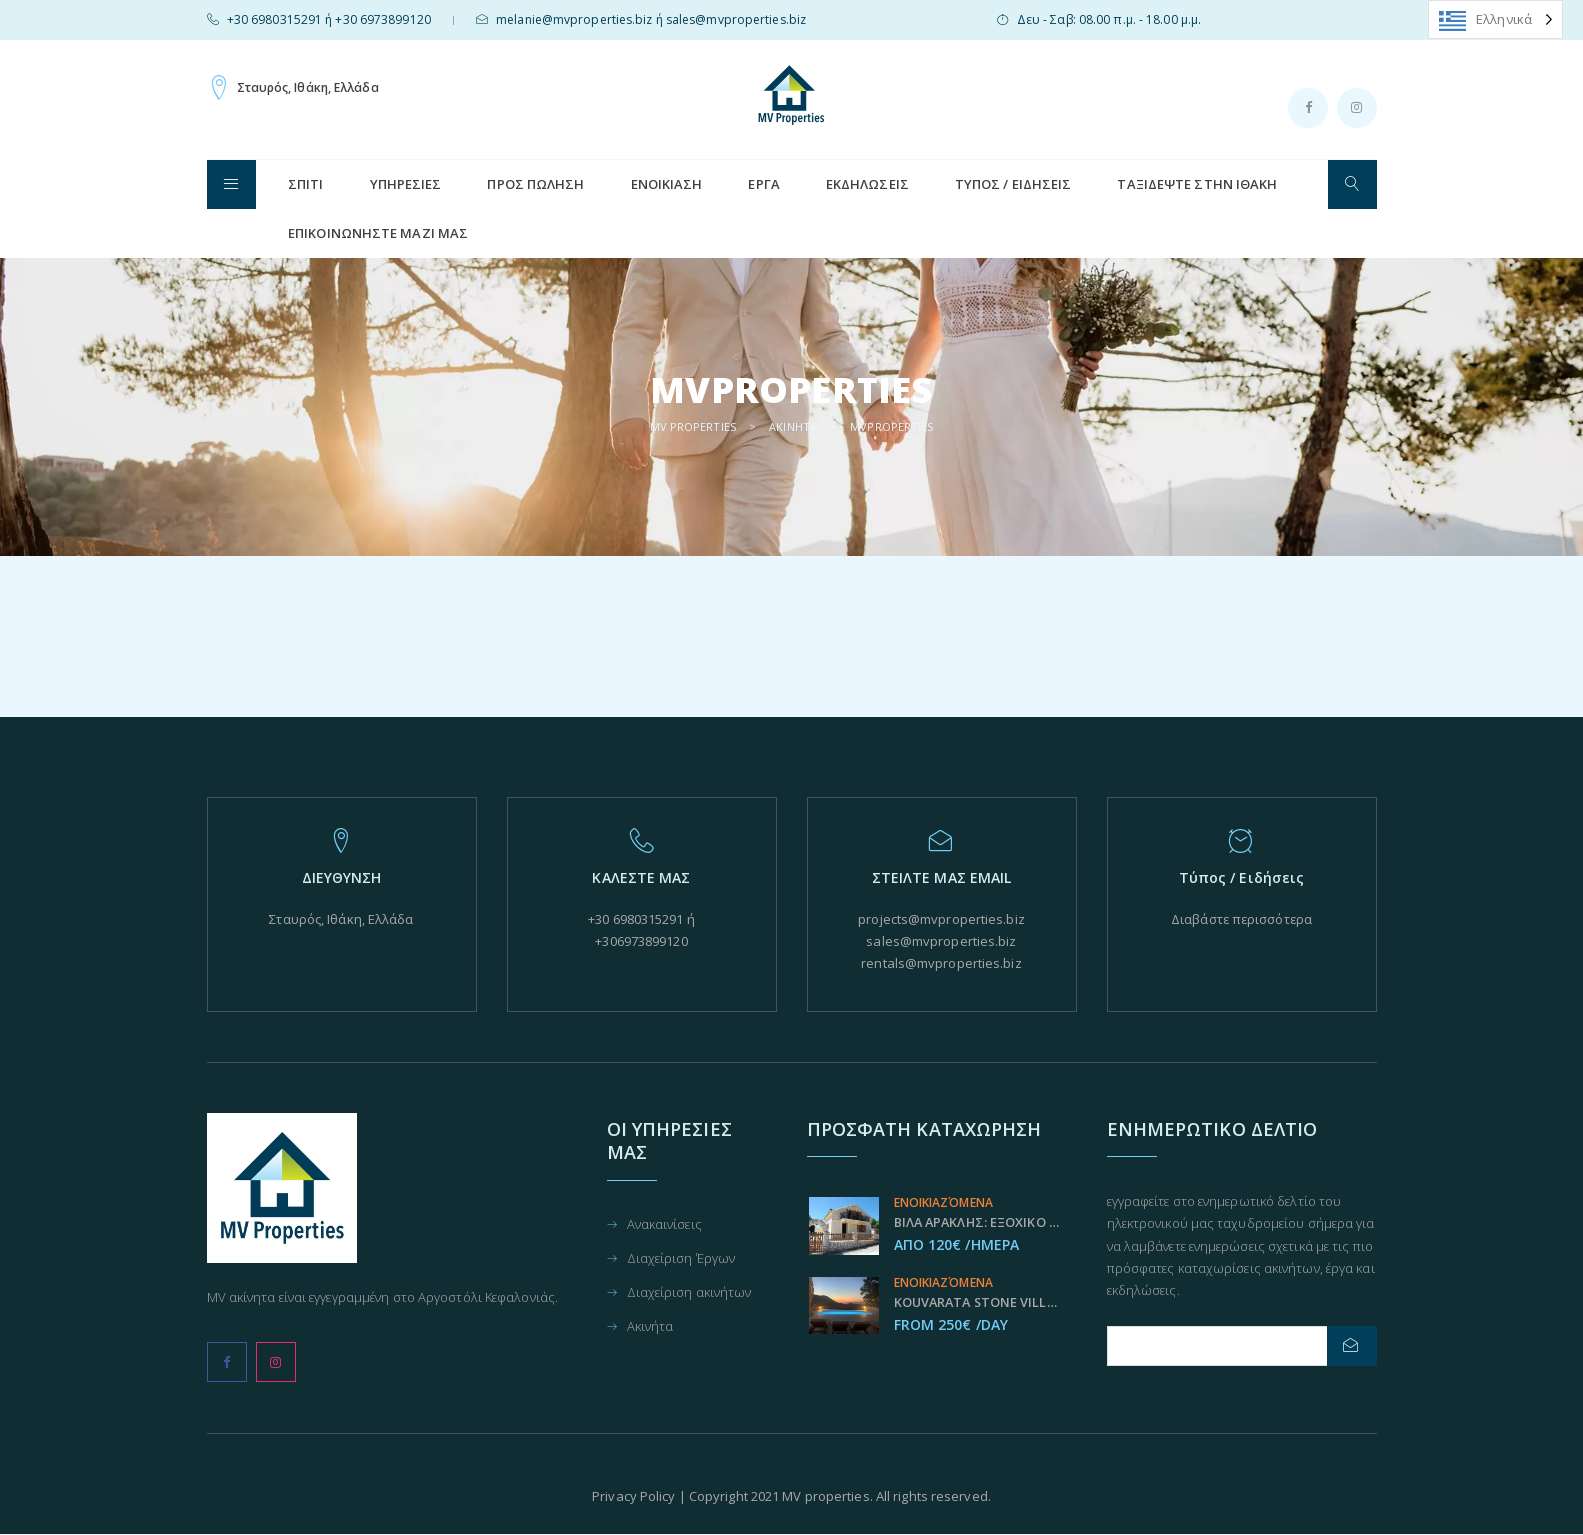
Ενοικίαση (667, 184)
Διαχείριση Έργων (681, 1259)
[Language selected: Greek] (1495, 19)
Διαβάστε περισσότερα (1242, 919)
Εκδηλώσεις (867, 184)
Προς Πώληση (535, 184)
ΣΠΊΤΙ (306, 184)
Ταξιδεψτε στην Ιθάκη (1197, 184)
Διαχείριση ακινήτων (689, 1293)
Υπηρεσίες (406, 184)
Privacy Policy (633, 1496)
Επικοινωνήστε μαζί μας (378, 233)
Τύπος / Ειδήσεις (1013, 184)
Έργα (763, 184)
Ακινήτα (650, 1327)
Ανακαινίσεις (664, 1225)
